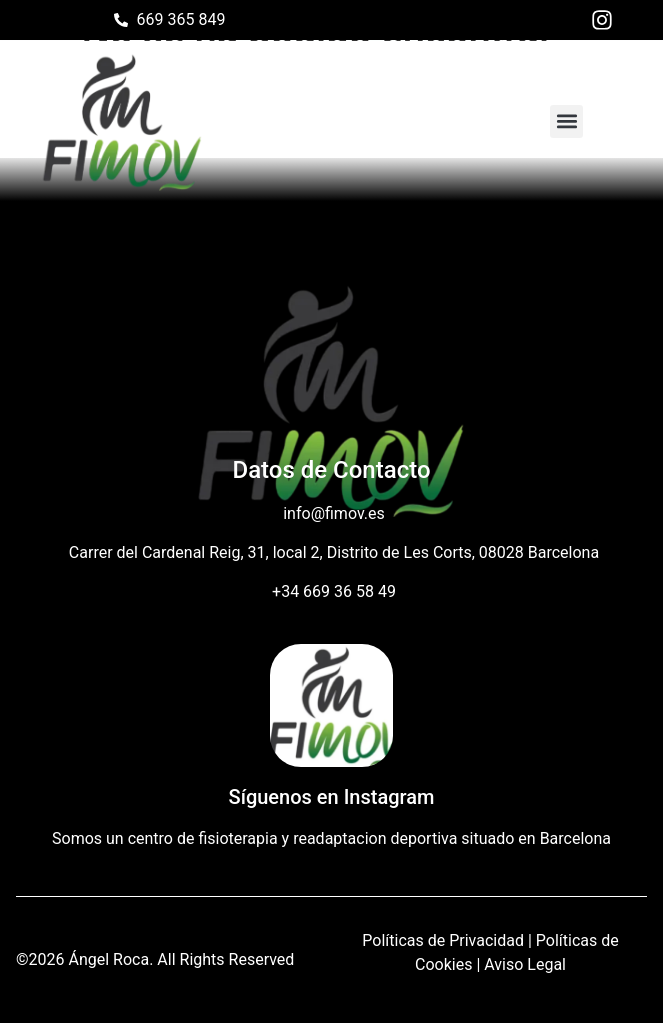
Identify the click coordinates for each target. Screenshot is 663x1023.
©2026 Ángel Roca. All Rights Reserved (155, 959)
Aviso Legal (525, 964)
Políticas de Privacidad (443, 940)
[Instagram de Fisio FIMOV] (607, 20)
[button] (566, 121)
